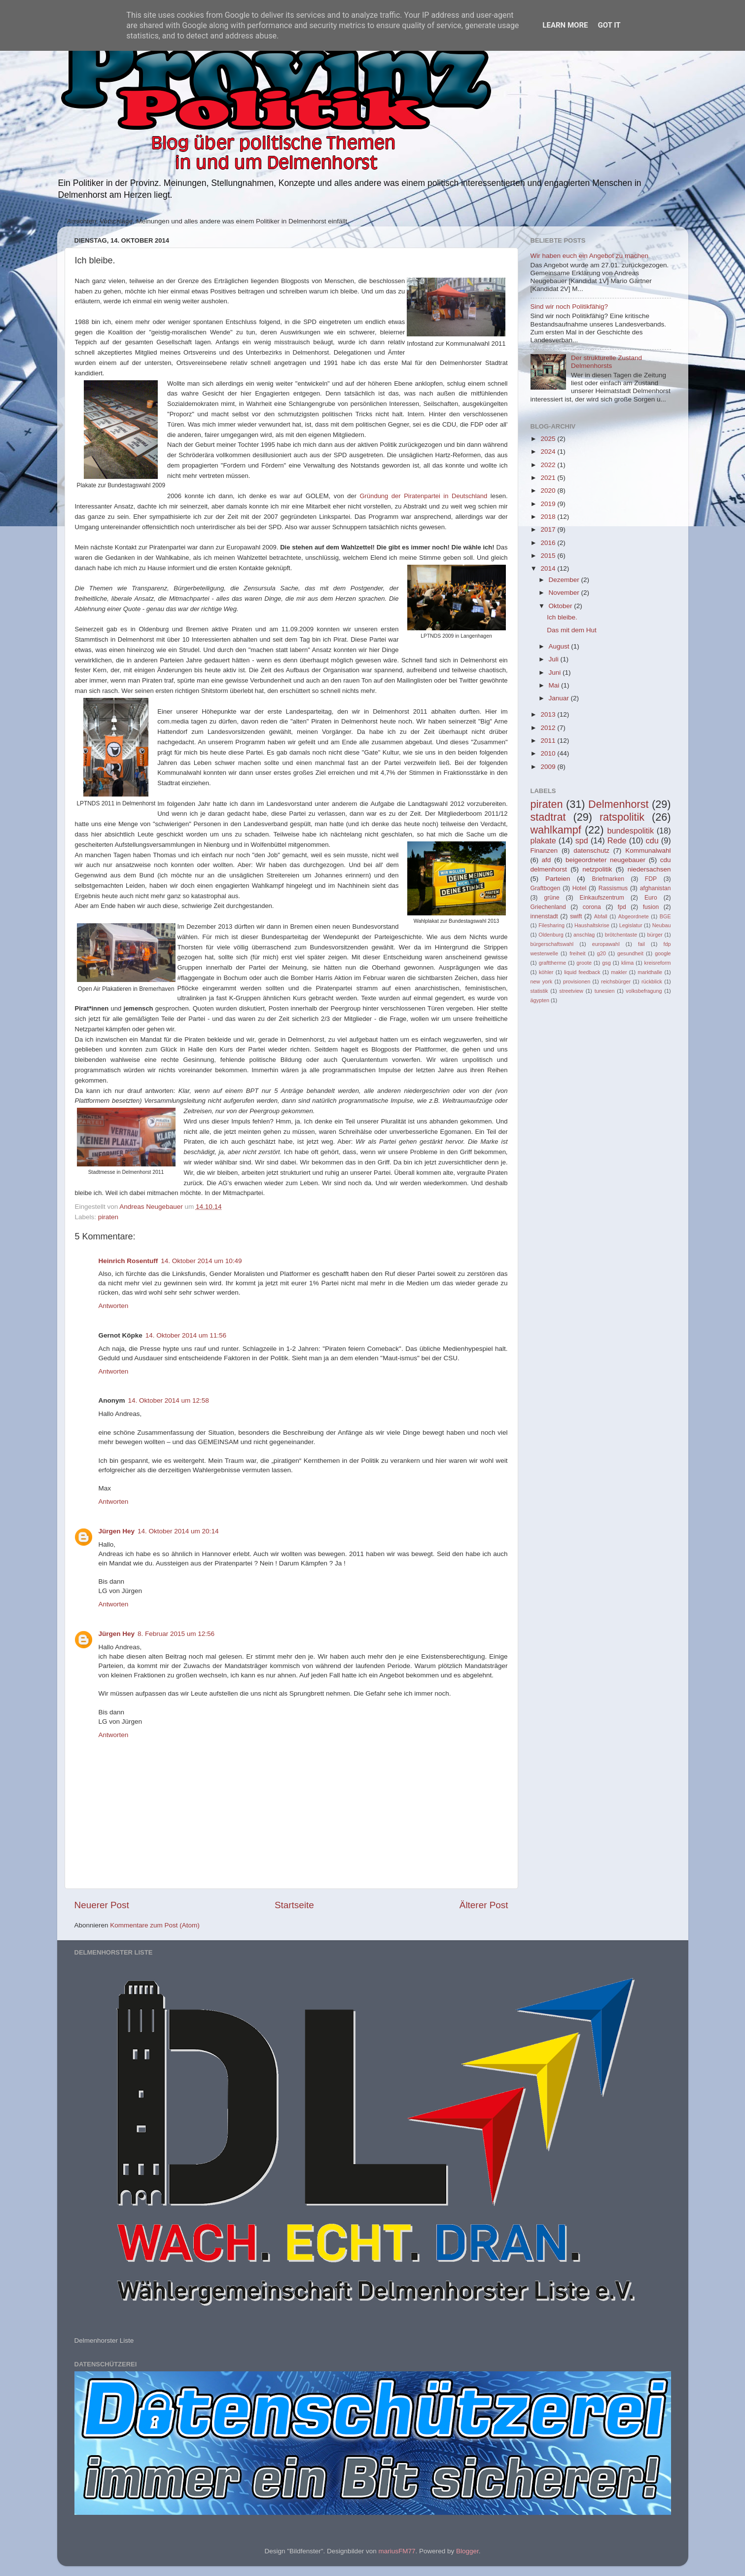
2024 (548, 451)
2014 (548, 568)
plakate (543, 840)
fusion (651, 907)
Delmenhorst (618, 804)
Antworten (114, 1305)
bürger (655, 935)
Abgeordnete (633, 916)
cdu (652, 840)
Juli (555, 659)
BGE (665, 916)
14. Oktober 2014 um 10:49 (201, 1261)
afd (546, 860)
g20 (601, 953)
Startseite (294, 1905)
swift (576, 916)
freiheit (577, 953)
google (663, 953)
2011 (548, 740)
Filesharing (551, 925)
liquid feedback (582, 972)
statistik (539, 991)
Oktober (561, 606)
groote (584, 963)
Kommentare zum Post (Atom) (155, 1925)
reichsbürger (616, 981)
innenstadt (544, 916)
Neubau (661, 925)
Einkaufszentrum (602, 897)
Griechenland (548, 907)
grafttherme (552, 963)
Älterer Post (484, 1905)
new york (542, 981)
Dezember (565, 579)
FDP (651, 878)
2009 (548, 766)
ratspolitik (622, 817)
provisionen (576, 981)
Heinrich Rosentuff (128, 1261)
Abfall (600, 916)
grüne (551, 897)
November (565, 592)
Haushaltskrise (591, 925)
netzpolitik (597, 869)
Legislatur (630, 925)
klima (627, 963)
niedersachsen (649, 869)
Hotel (579, 888)
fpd (622, 907)
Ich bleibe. (562, 617)
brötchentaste (621, 935)
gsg (606, 963)
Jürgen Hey (117, 1531)
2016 (548, 542)
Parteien (557, 878)
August (560, 646)
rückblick (651, 981)
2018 (548, 516)
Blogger (467, 2551)
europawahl (606, 944)
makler (619, 972)
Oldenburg (550, 935)
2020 (548, 490)
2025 (548, 438)
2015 (548, 555)
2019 (548, 504)
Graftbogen (546, 888)
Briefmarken (608, 878)
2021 (548, 477)
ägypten (540, 1000)
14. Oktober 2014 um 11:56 (185, 1335)
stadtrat (548, 817)
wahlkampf (556, 830)
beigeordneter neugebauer (605, 860)
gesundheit (630, 953)
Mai (555, 685)
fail (641, 944)
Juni (556, 672)
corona (592, 907)
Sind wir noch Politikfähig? (569, 306)
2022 (548, 465)
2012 (548, 727)
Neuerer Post (101, 1905)
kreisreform (657, 963)
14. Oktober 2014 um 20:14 (178, 1531)
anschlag (584, 935)
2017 (548, 529)
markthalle (650, 972)
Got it (609, 25)
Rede (617, 840)
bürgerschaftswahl (552, 944)
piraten (108, 1217)
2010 (548, 753)
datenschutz (591, 850)
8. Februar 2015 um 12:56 (176, 1633)
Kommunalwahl (648, 850)
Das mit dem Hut (572, 630)
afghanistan (655, 888)
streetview (571, 991)
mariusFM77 (396, 2551)
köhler (546, 972)
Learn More (565, 25)
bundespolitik (630, 830)
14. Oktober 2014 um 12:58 (168, 1400)
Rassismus (613, 888)
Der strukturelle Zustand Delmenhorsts (606, 361)
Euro (650, 897)
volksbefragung (644, 991)
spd (581, 840)
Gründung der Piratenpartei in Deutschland (424, 496)
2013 (548, 714)
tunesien (605, 991)
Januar (560, 698)
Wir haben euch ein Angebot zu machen (589, 255)
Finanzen (544, 850)
